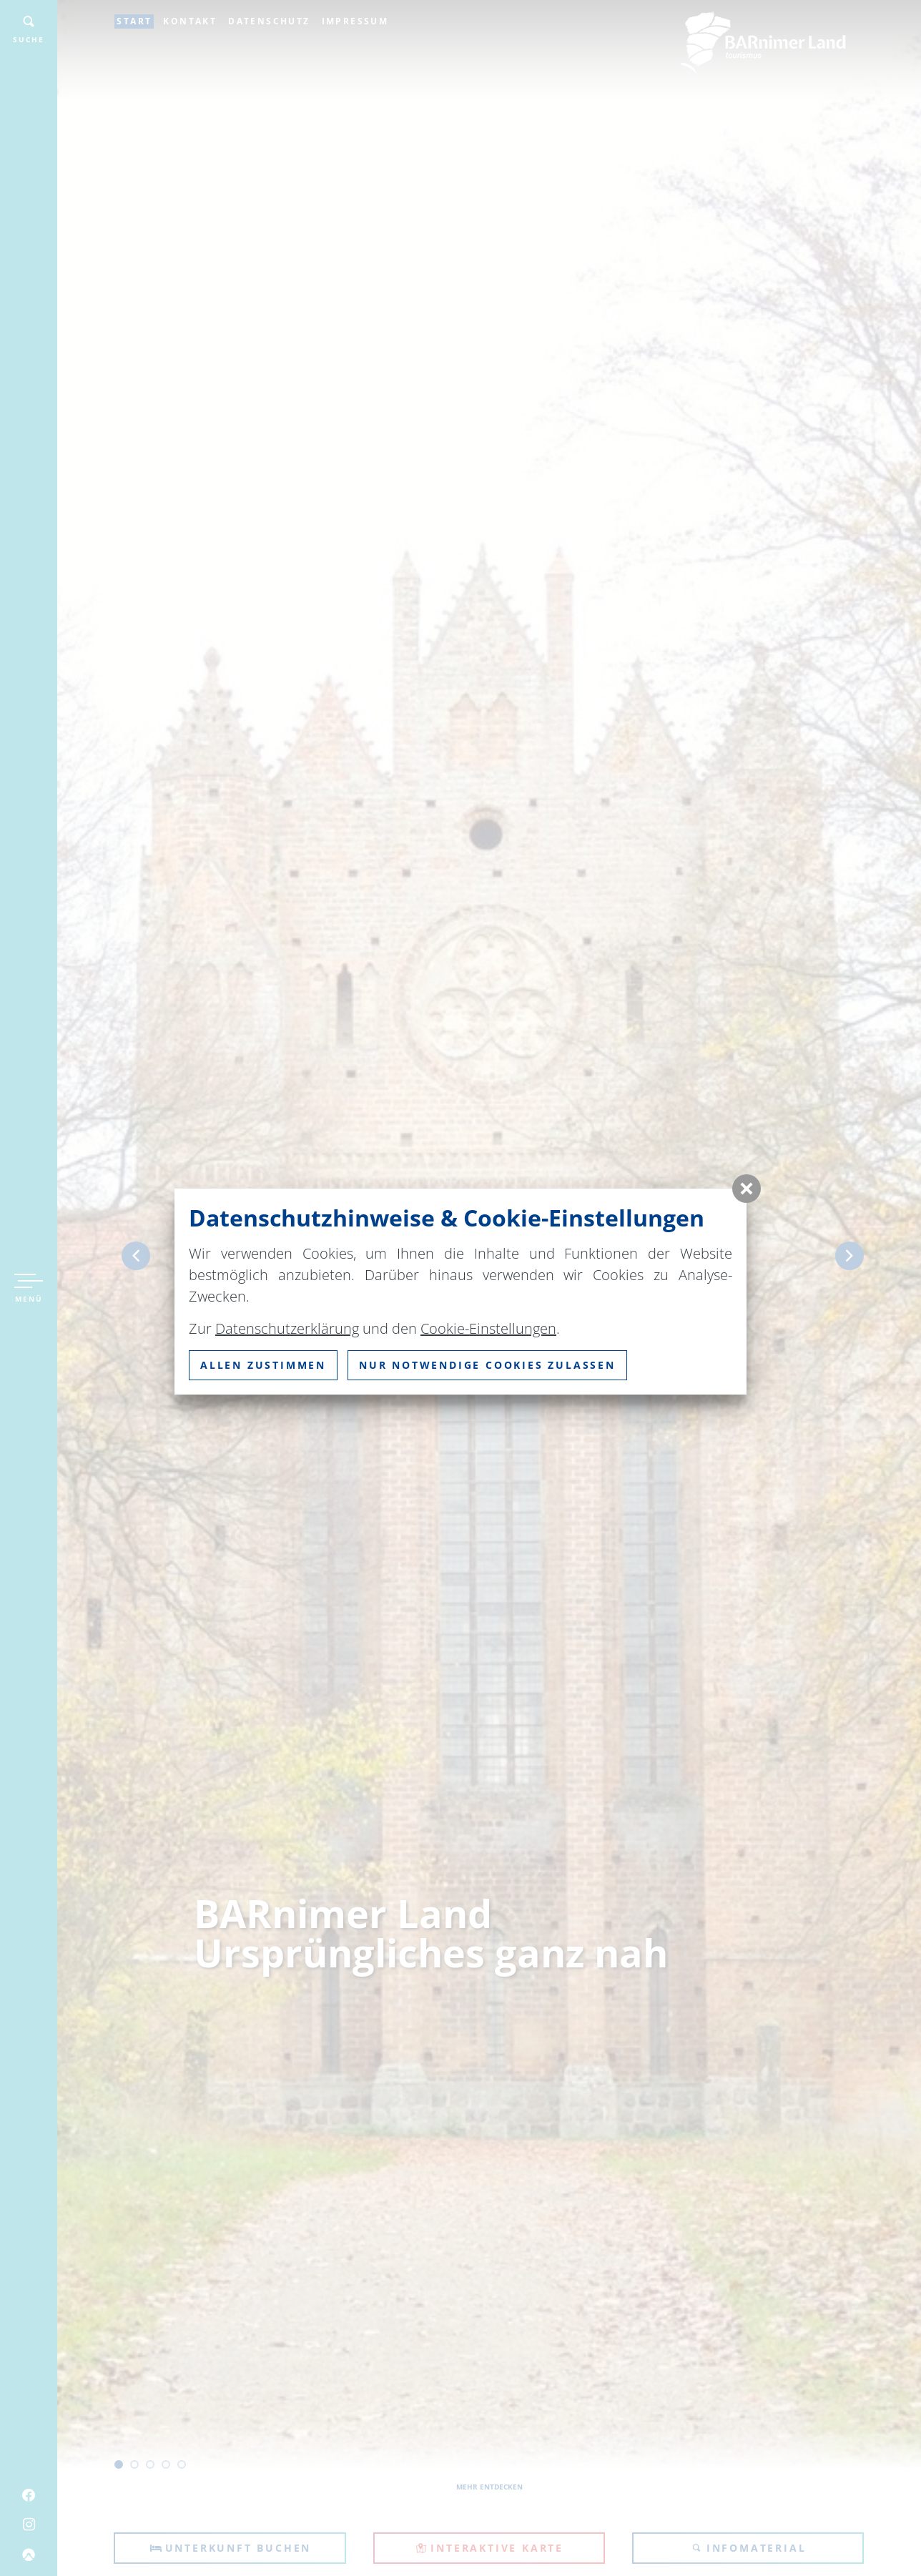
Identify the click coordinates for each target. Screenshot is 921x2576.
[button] (746, 1188)
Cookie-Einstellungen (488, 1328)
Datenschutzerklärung (287, 1328)
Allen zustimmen (263, 1365)
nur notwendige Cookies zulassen (487, 1365)
